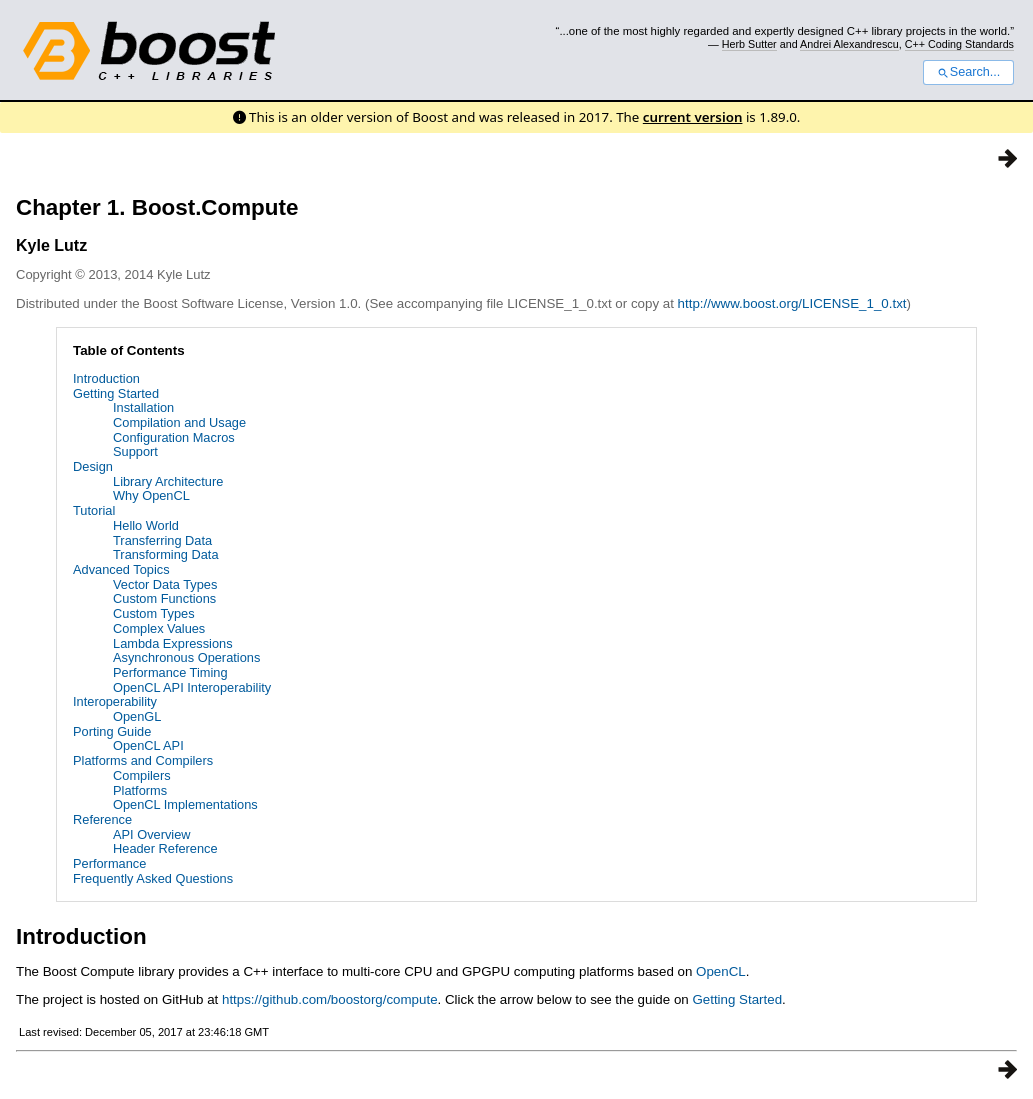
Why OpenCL (151, 495)
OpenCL (721, 971)
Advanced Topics (121, 569)
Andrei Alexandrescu (849, 44)
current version (693, 117)
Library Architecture (168, 481)
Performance (109, 863)
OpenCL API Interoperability (192, 687)
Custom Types (154, 613)
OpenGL (137, 716)
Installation (143, 407)
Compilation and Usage (179, 422)
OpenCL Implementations (185, 804)
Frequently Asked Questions (153, 878)
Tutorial (94, 510)
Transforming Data (166, 554)
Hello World (146, 525)
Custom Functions (164, 598)
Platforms (140, 790)
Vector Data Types (165, 584)
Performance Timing (170, 672)
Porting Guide (112, 731)
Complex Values (159, 628)
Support (135, 451)
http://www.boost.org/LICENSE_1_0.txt (792, 303)
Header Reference (165, 848)
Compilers (142, 775)
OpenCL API (148, 745)
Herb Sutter (749, 44)
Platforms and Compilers (143, 760)
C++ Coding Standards (959, 44)
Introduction (106, 378)
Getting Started (116, 393)
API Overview (152, 834)
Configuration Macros (174, 437)
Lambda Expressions (173, 643)
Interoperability (115, 701)
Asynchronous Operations (186, 657)
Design (93, 466)
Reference (102, 819)
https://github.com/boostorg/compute (330, 999)
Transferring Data (162, 540)
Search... (968, 72)
